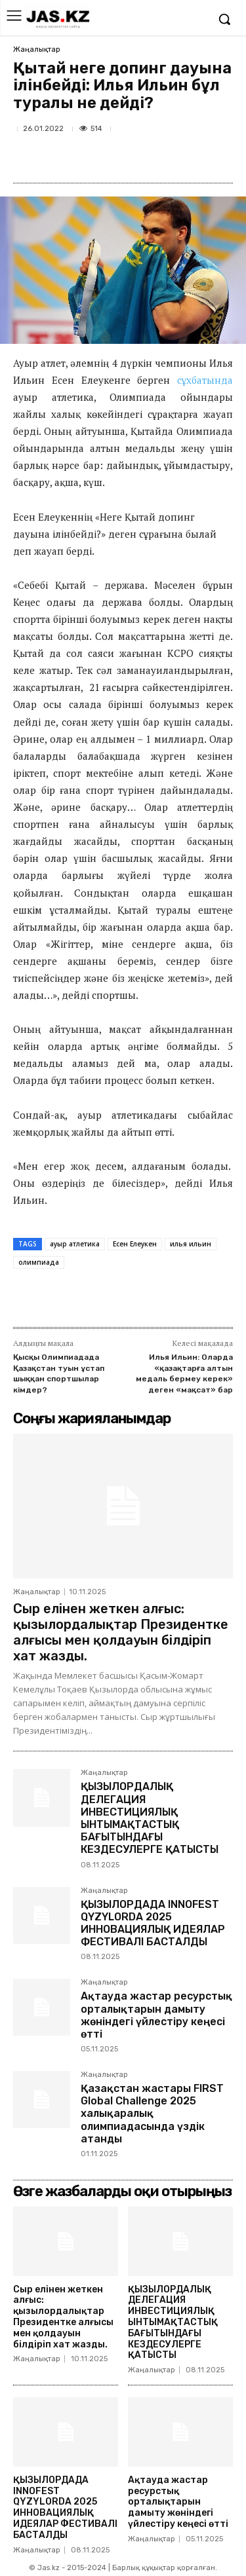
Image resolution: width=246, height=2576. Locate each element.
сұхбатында (205, 379)
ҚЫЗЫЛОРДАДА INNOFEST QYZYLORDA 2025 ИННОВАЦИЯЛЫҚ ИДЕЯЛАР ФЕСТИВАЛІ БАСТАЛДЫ (153, 1923)
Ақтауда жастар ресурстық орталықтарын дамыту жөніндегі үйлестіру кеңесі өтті (156, 2015)
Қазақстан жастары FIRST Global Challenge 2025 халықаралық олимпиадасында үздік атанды (152, 2113)
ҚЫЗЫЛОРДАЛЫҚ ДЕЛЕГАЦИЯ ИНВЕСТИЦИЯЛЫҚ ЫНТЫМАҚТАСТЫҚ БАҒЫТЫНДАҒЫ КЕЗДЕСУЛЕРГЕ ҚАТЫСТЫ (149, 1818)
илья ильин (190, 1243)
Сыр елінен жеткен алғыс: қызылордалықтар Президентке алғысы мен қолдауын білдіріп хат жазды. (120, 1632)
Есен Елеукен (135, 1243)
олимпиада (38, 1262)
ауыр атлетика (75, 1243)
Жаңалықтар (36, 49)
